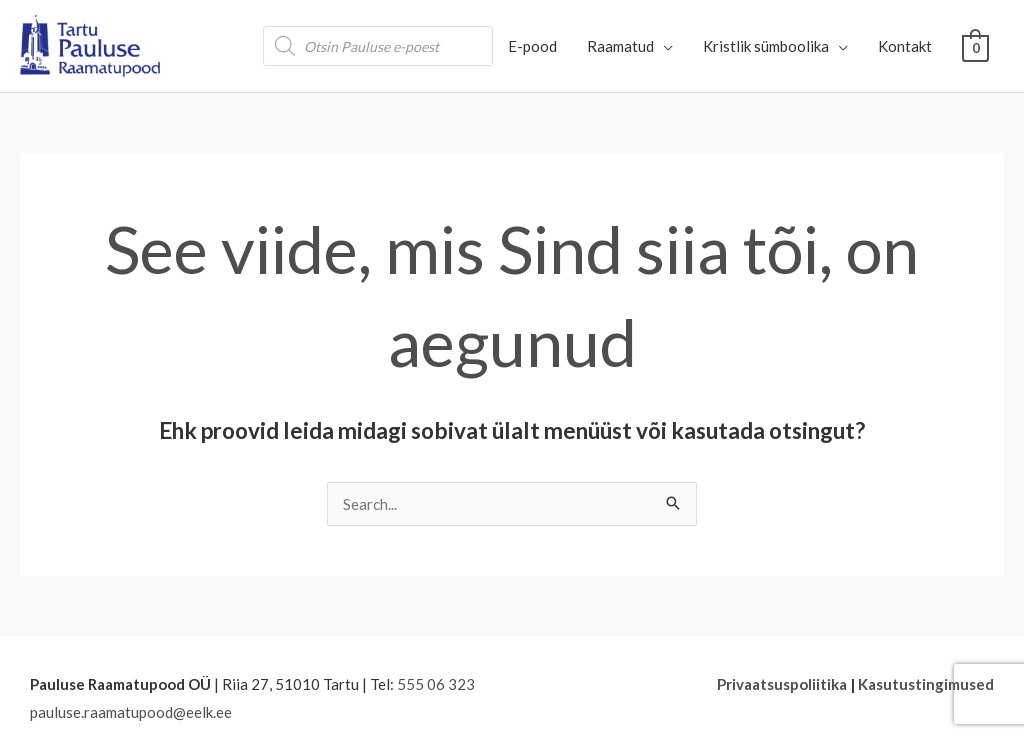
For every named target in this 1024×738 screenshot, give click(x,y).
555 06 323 (436, 684)
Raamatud (620, 46)
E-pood (532, 46)
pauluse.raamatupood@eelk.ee (131, 712)
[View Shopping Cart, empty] (975, 46)
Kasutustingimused (926, 684)
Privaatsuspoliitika (782, 684)
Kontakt (905, 46)
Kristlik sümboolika (766, 46)
